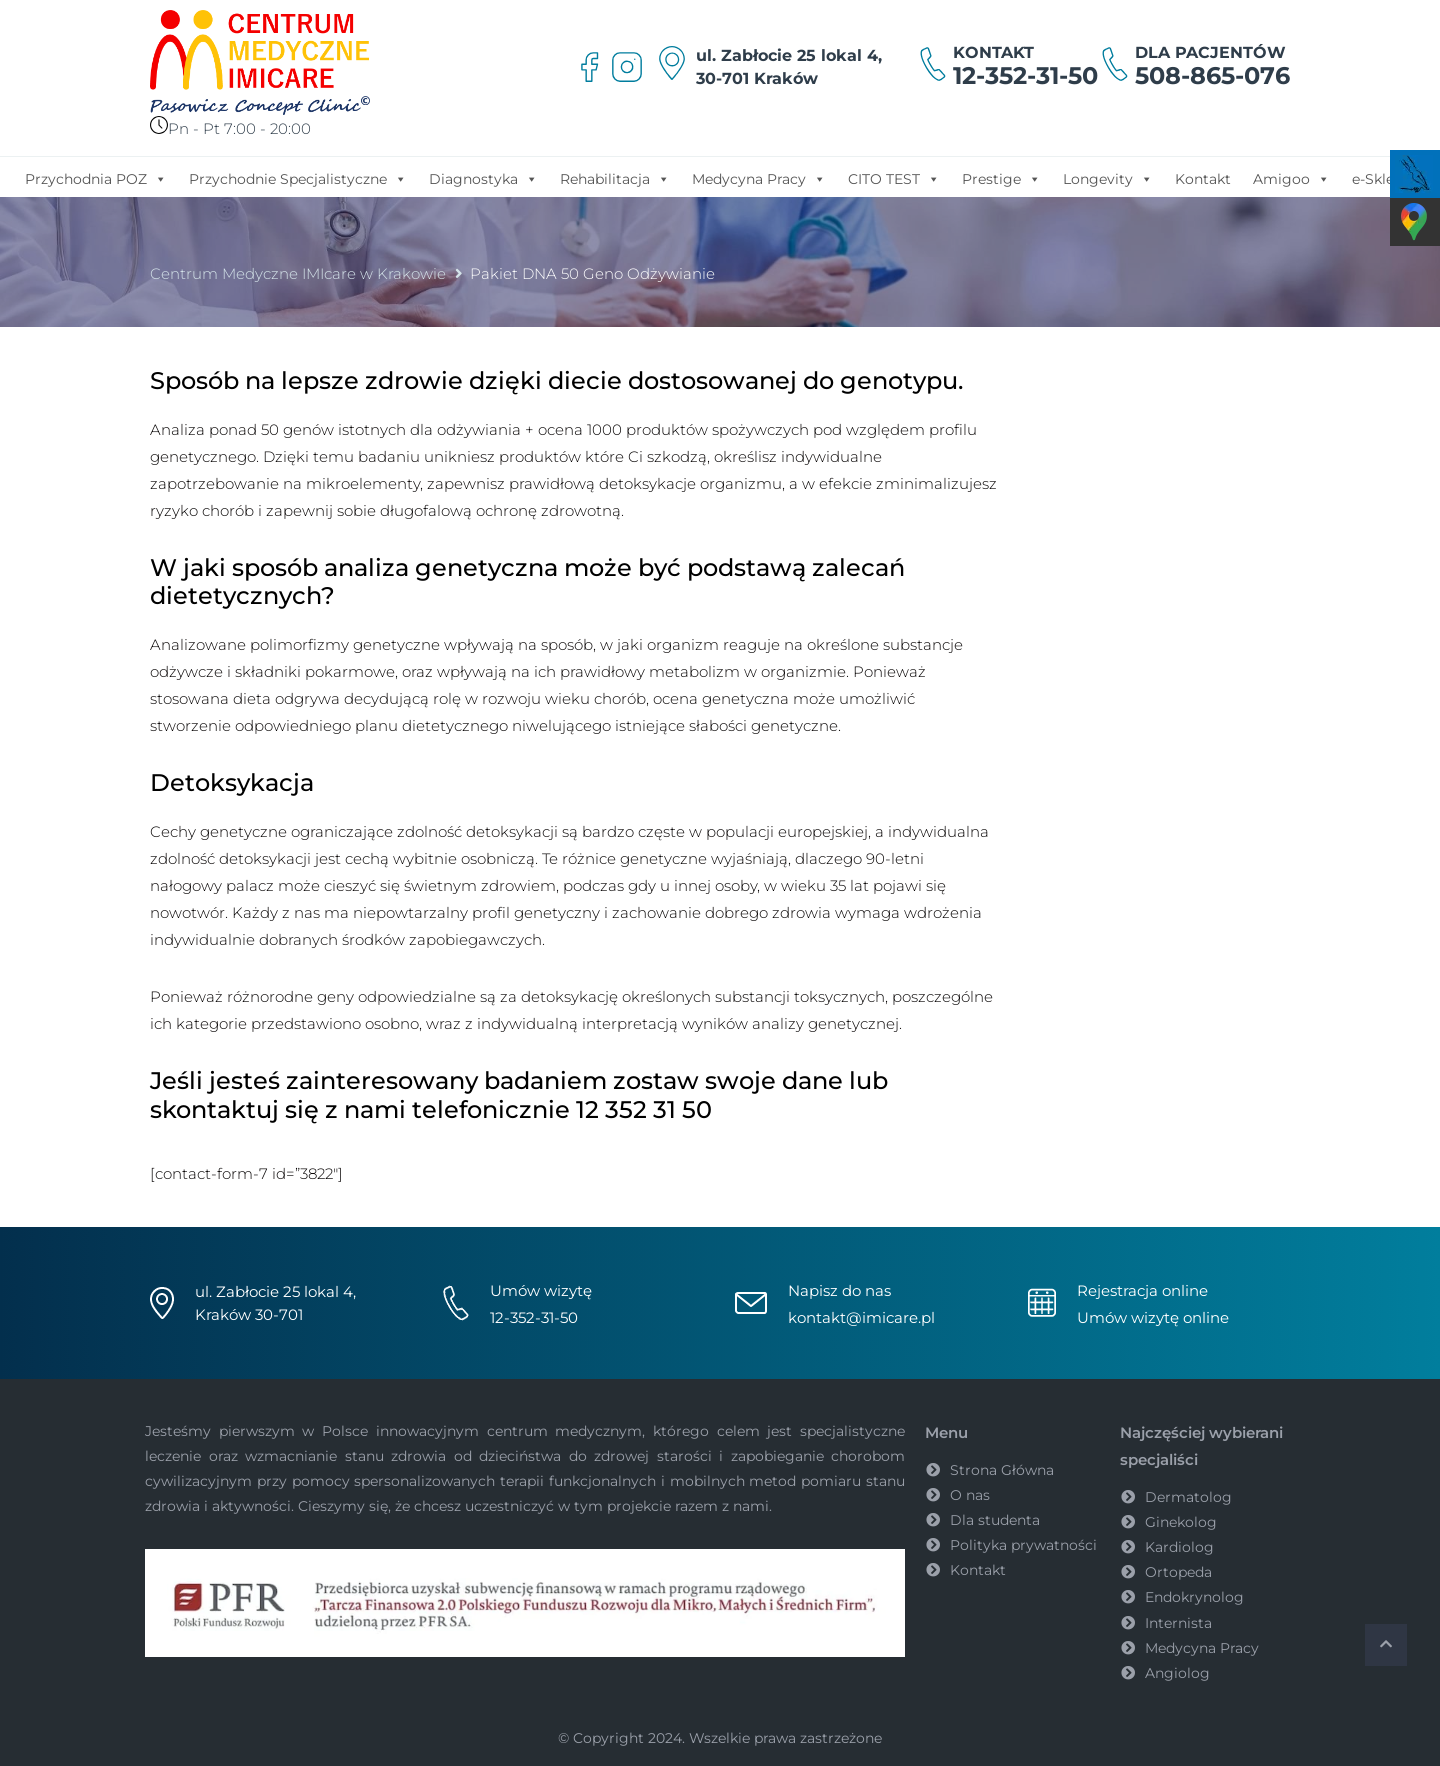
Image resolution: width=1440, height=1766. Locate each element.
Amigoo (1291, 178)
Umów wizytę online (1153, 1317)
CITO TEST (894, 178)
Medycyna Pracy (759, 178)
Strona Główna (1002, 1470)
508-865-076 (1212, 75)
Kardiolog (1179, 1547)
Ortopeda (1178, 1572)
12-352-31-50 (1025, 75)
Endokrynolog (1194, 1597)
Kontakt (1203, 179)
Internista (1178, 1623)
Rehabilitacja (615, 178)
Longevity (1108, 178)
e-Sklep (1377, 179)
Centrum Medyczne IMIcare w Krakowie (298, 273)
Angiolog (1177, 1673)
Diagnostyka (483, 178)
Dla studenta (995, 1520)
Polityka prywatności (1023, 1545)
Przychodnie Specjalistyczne (298, 178)
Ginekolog (1181, 1522)
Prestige (1001, 178)
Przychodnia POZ (96, 178)
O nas (970, 1495)
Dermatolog (1188, 1497)
